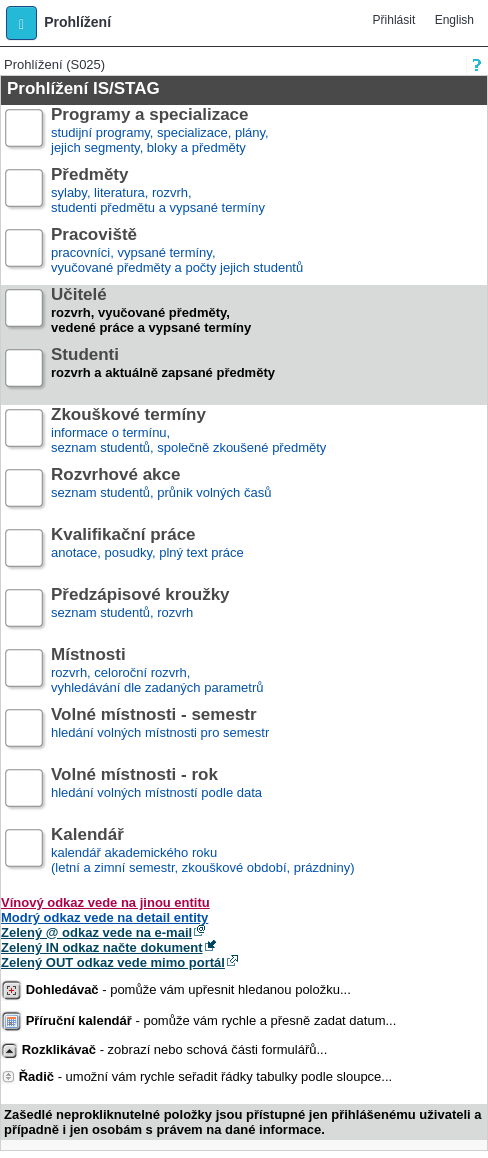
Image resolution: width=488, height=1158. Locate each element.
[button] (21, 23)
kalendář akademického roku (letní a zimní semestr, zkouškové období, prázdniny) (202, 851)
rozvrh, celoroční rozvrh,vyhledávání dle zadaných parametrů (157, 671)
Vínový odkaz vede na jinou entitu (105, 902)
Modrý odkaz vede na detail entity (104, 917)
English (454, 20)
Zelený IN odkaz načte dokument (102, 947)
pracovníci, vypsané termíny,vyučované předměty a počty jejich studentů (177, 251)
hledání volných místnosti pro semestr (160, 731)
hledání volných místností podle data (156, 791)
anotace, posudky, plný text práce (147, 551)
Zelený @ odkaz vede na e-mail (96, 932)
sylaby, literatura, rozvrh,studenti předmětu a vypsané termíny (158, 191)
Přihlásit (394, 20)
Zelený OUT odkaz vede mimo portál (113, 962)
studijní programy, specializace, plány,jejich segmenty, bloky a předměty (160, 131)
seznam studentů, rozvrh (140, 611)
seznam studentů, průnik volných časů (161, 491)
